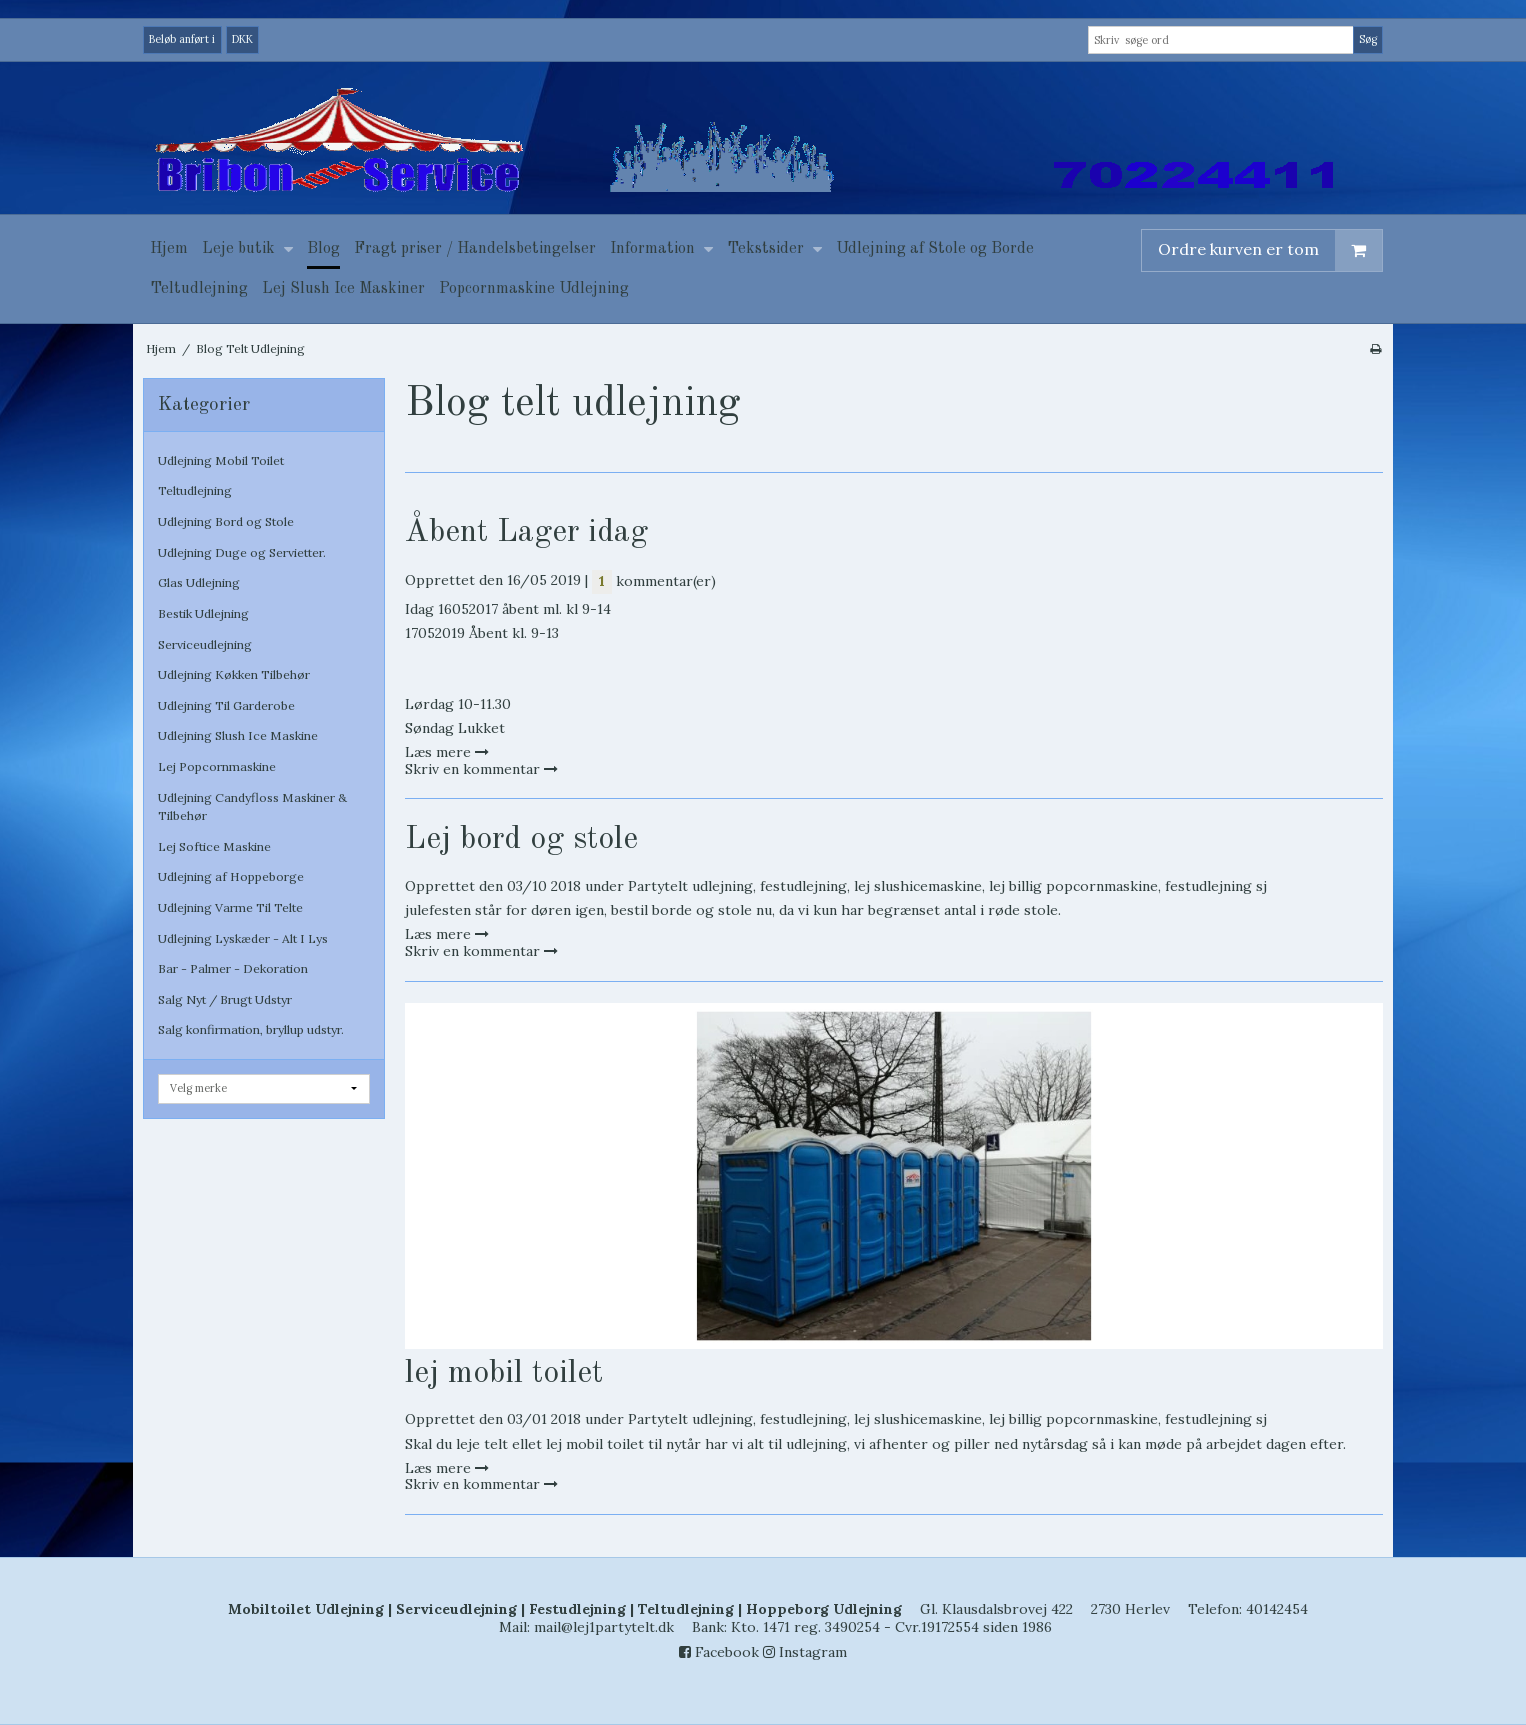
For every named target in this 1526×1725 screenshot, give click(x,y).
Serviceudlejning (205, 644)
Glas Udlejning (199, 582)
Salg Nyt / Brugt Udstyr (225, 999)
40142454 (1277, 1609)
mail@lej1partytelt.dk (604, 1627)
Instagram (805, 1652)
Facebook (719, 1652)
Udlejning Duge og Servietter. (242, 552)
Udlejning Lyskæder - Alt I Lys (243, 938)
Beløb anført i (182, 39)
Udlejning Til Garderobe (226, 705)
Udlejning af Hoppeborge (231, 876)
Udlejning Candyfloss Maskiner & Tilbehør (252, 806)
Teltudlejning (195, 490)
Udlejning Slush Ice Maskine (238, 735)
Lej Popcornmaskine (217, 766)
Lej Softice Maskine (214, 846)
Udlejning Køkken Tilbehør (234, 674)
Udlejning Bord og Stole (226, 521)
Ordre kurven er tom (1270, 250)
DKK (242, 39)
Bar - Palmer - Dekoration (233, 968)
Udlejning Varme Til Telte (230, 907)
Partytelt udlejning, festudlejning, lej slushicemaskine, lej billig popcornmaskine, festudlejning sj (947, 886)
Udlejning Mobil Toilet (221, 460)
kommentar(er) (654, 581)
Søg (1368, 39)
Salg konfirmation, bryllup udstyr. (251, 1029)
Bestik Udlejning (203, 613)
